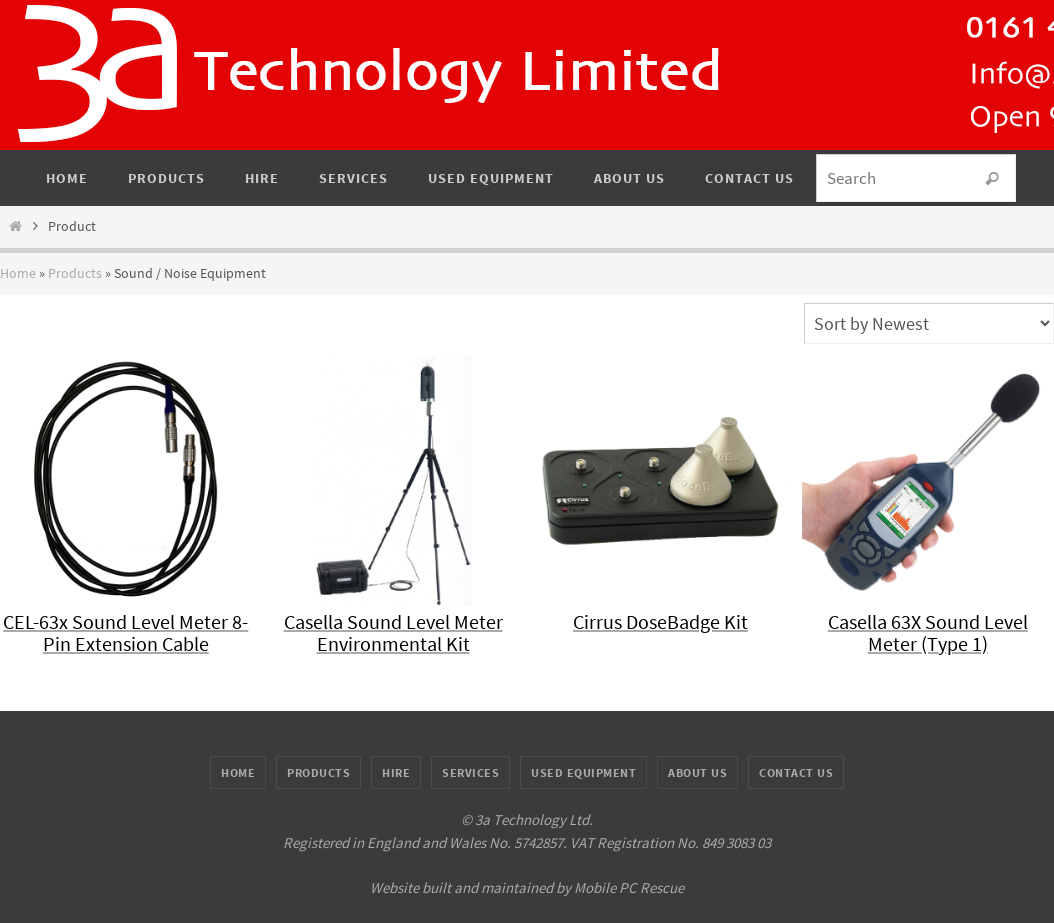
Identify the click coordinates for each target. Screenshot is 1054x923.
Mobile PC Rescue (629, 887)
